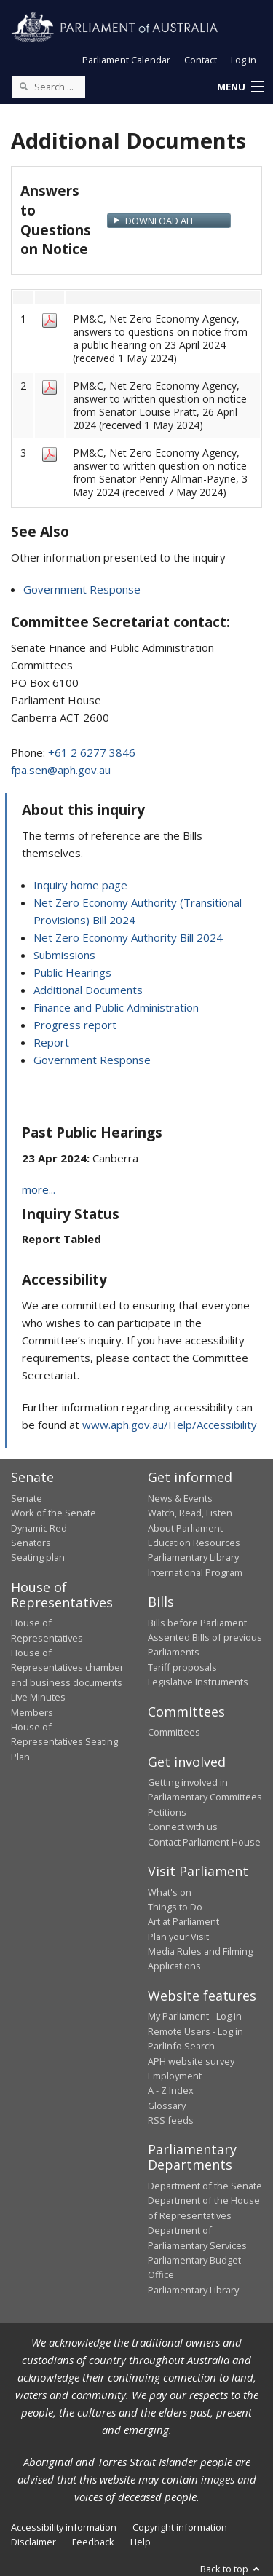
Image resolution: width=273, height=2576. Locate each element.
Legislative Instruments (198, 1681)
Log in (243, 59)
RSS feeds (171, 2120)
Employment (175, 2075)
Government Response (82, 589)
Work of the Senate (53, 1512)
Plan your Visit (178, 1936)
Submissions (64, 955)
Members (32, 1712)
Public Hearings (72, 972)
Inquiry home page (80, 885)
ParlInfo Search (181, 2045)
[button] (240, 87)
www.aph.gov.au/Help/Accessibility (169, 1424)
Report (51, 1042)
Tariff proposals (182, 1667)
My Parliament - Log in (195, 2015)
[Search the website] (48, 87)
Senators (31, 1542)
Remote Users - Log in (195, 2031)
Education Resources (194, 1542)
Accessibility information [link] (63, 2527)
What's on (169, 1892)
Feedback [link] (93, 2541)
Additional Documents (88, 989)
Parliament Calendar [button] (126, 59)
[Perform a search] (23, 86)
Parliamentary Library (193, 1557)
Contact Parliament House (204, 1841)
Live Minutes (38, 1696)
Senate (26, 1498)
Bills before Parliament (197, 1622)
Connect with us (183, 1826)
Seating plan (38, 1557)
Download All (160, 220)
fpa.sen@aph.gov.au (61, 770)
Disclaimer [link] (33, 2541)
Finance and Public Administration (116, 1007)
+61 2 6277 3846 (91, 752)
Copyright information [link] (179, 2527)
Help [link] (140, 2541)
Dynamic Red (39, 1528)
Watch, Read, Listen (190, 1512)
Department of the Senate (205, 2185)
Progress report (74, 1024)
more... (38, 1189)
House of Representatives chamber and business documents (67, 1667)
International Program (195, 1572)
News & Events (180, 1498)
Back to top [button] (231, 2568)
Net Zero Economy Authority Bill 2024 (128, 937)
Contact (200, 59)
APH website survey (191, 2061)
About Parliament (185, 1528)
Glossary (167, 2105)
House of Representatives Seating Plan (64, 1741)
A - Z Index (171, 2090)
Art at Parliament (183, 1921)
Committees (174, 1731)
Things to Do (175, 1906)
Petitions (167, 1812)
